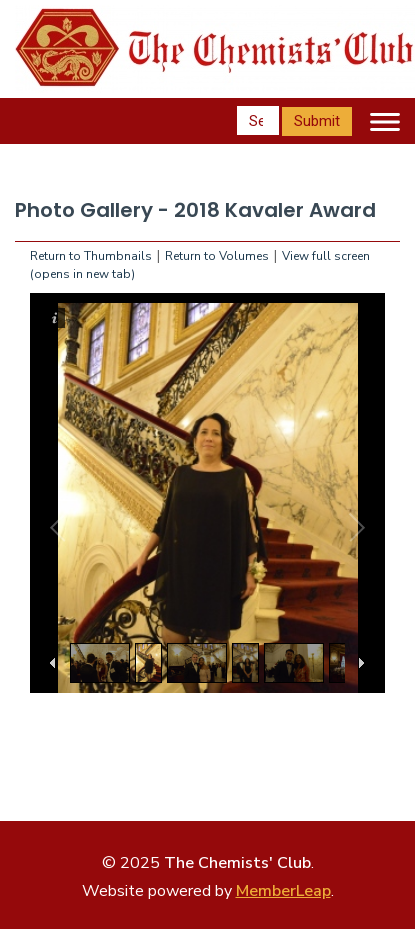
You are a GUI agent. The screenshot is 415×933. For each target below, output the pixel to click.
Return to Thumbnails (91, 256)
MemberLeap (283, 891)
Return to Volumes (217, 256)
